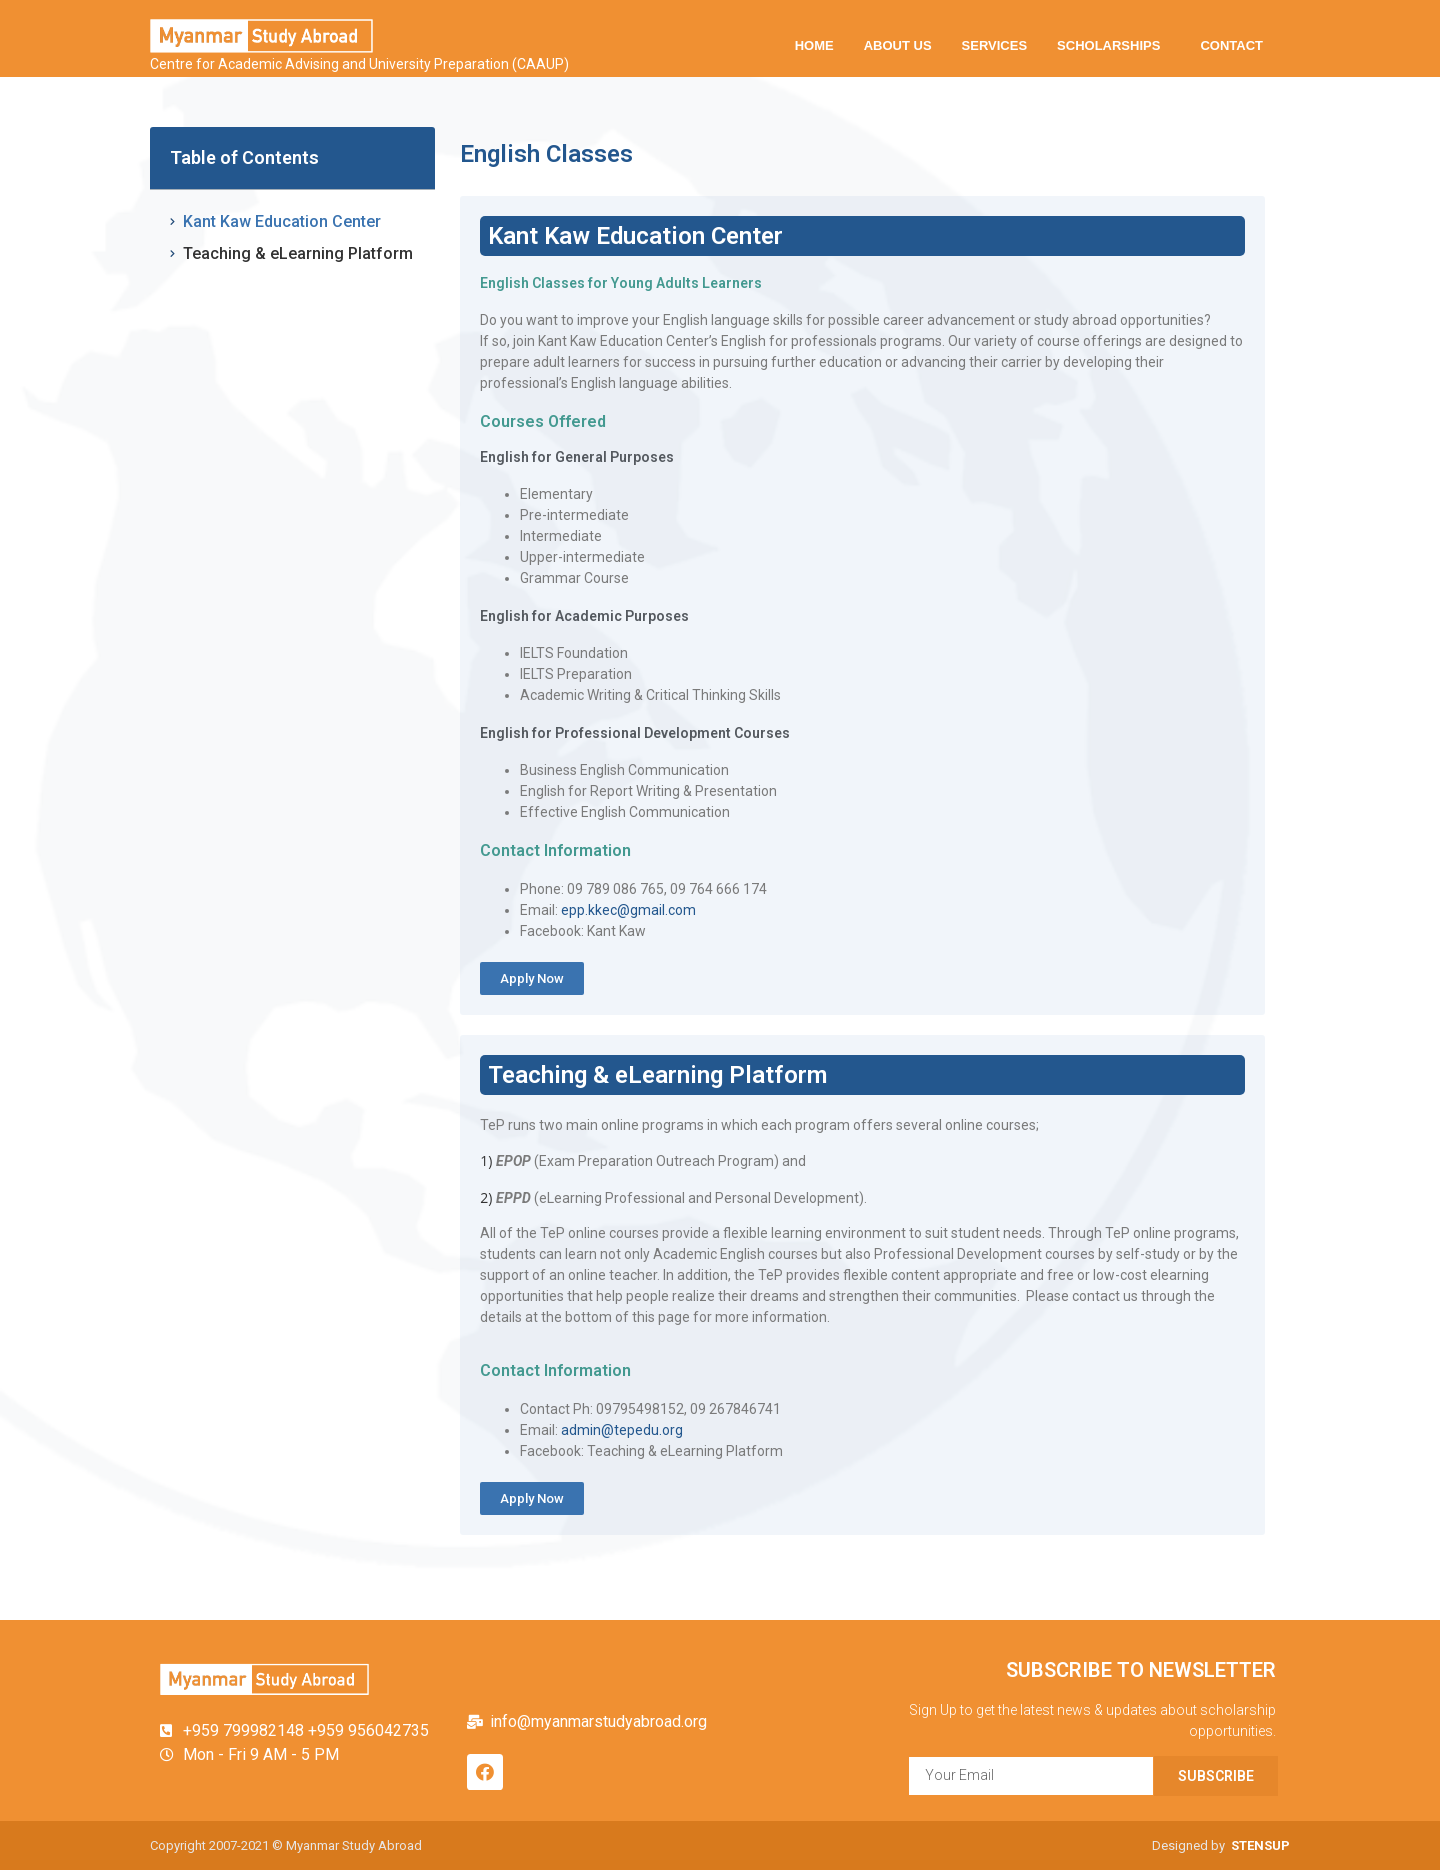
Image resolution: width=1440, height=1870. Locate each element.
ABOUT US (898, 45)
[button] (532, 978)
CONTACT (1231, 45)
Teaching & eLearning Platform (298, 253)
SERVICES (995, 45)
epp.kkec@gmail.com (628, 910)
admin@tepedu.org (622, 1430)
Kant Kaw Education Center (282, 221)
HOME (814, 45)
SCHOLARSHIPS (1113, 46)
